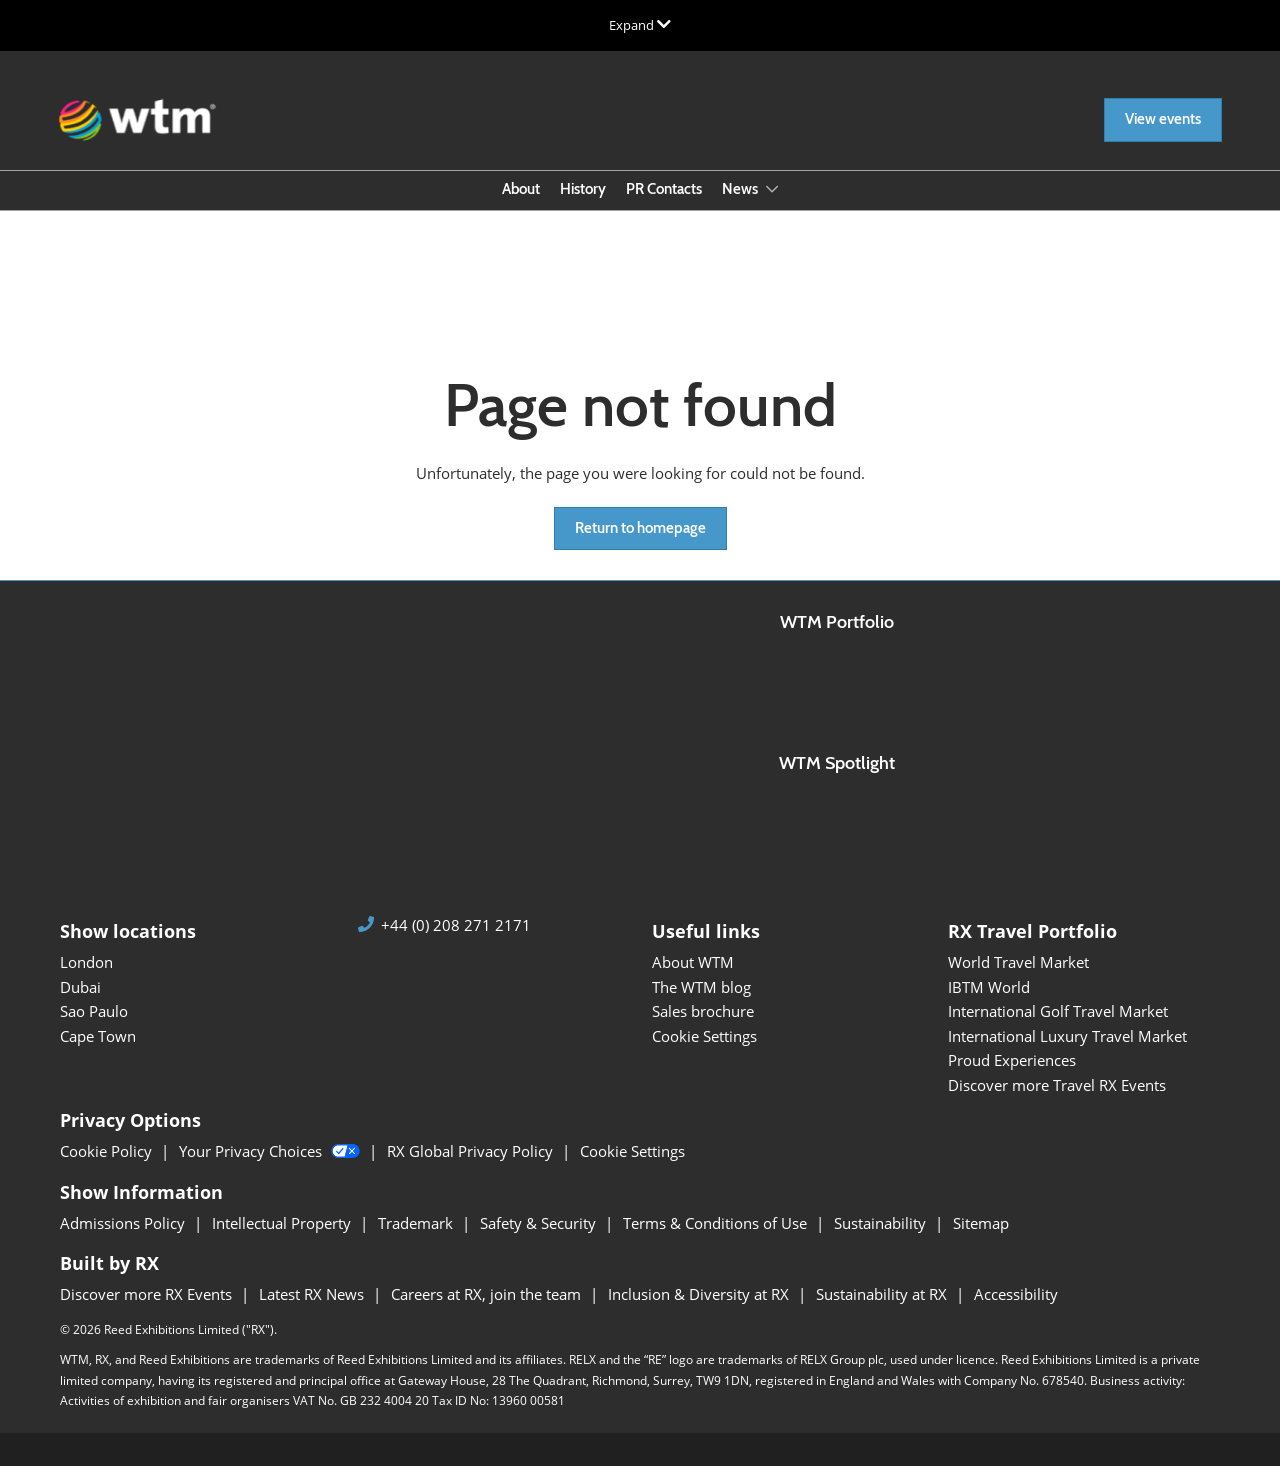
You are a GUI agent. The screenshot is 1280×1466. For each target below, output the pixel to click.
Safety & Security (540, 1223)
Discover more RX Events (148, 1294)
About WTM (693, 962)
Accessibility (1016, 1294)
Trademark (417, 1223)
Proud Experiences (1012, 1060)
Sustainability (882, 1223)
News (741, 189)
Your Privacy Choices (271, 1151)
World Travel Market (1018, 962)
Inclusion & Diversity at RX (700, 1294)
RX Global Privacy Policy (472, 1151)
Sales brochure (703, 1011)
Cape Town (98, 1036)
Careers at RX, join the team (488, 1294)
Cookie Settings (704, 1036)
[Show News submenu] (772, 189)
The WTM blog (701, 987)
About (521, 189)
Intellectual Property (283, 1223)
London (86, 962)
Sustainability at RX (883, 1294)
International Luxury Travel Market (1067, 1036)
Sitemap (981, 1223)
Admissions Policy (124, 1223)
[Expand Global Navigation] (640, 25)
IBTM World (989, 987)
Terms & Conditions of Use (717, 1223)
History (583, 189)
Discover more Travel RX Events (1057, 1085)
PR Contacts (664, 189)
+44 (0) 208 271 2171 (456, 925)
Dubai (80, 987)
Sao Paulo (94, 1011)
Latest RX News (313, 1294)
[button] (1163, 120)
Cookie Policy (108, 1151)
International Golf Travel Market (1058, 1011)
